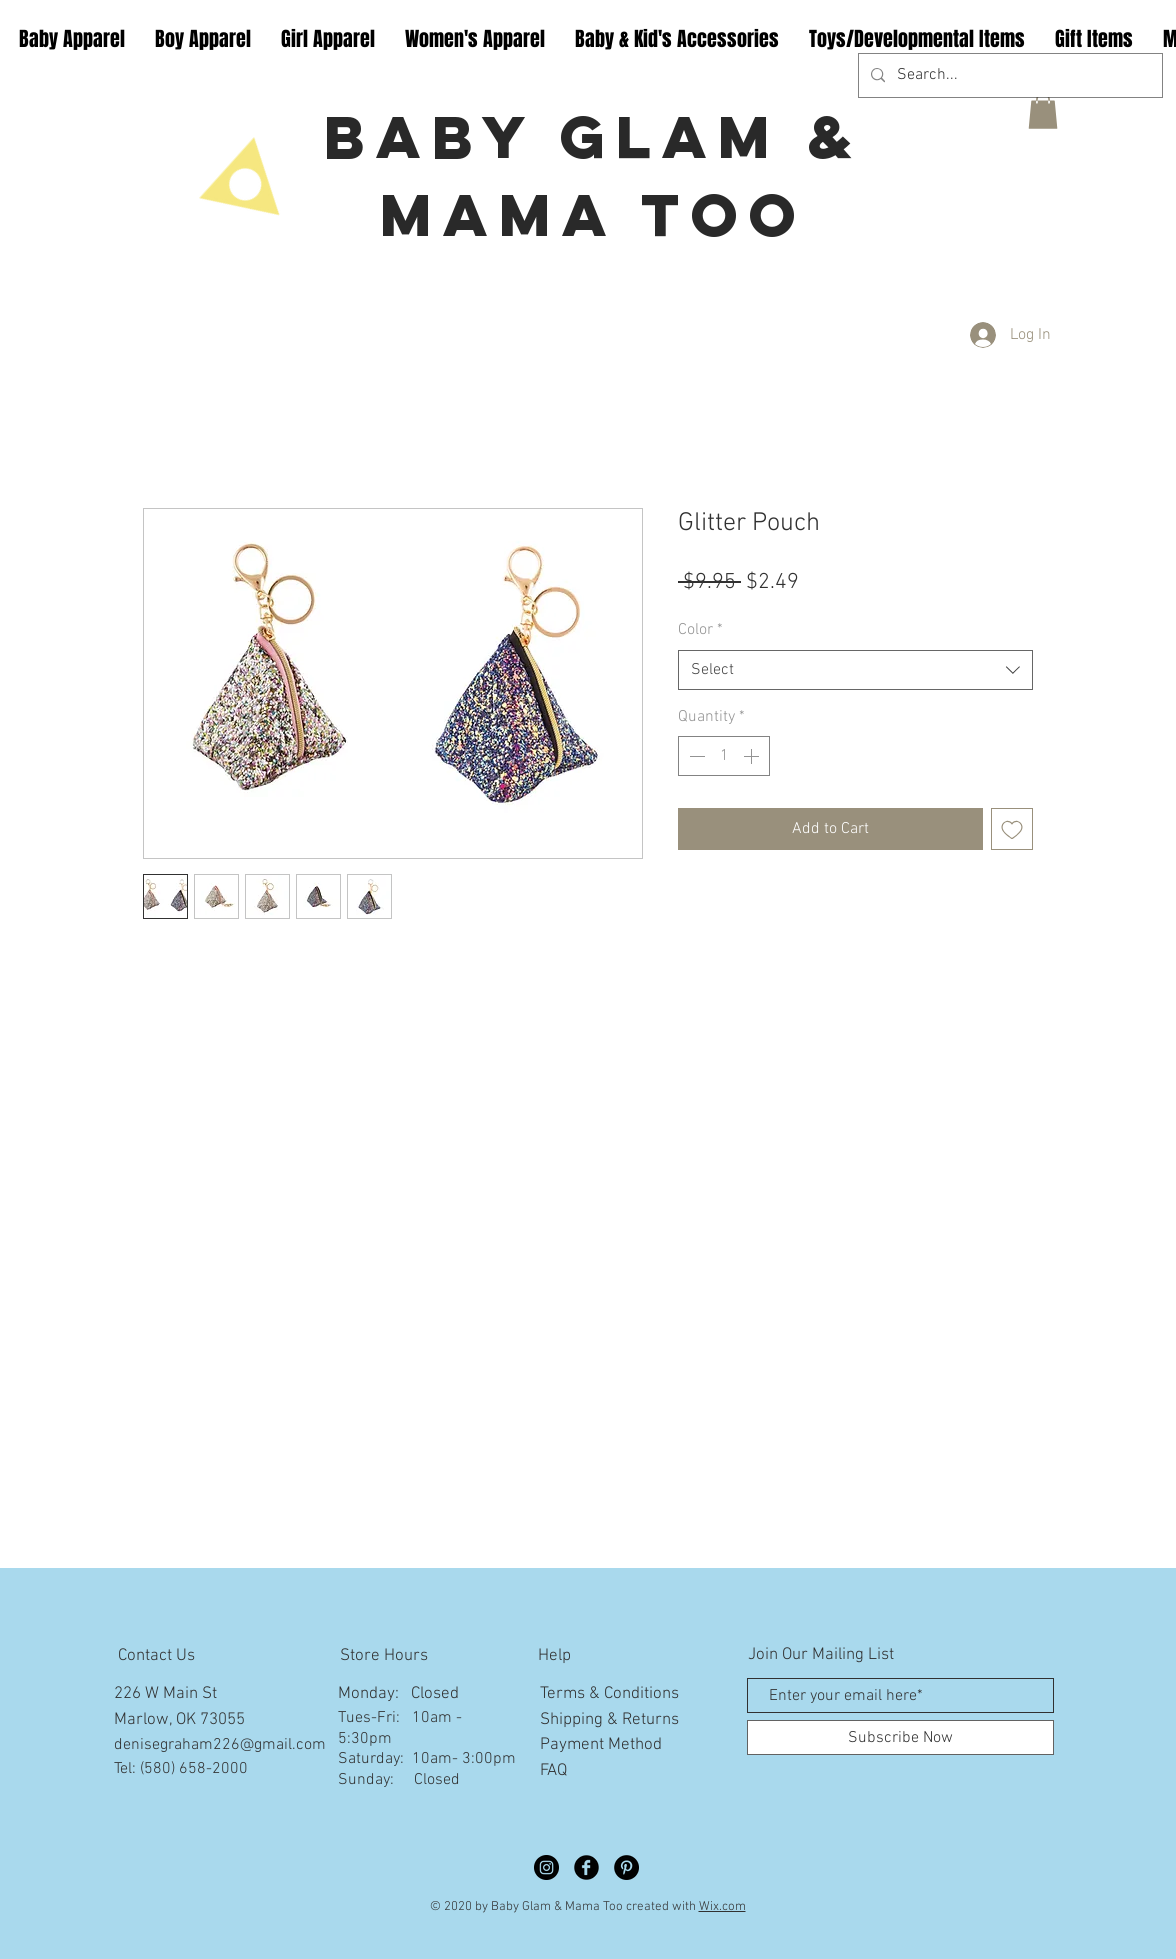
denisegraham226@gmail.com (220, 1745)
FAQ (553, 1771)
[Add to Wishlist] (1012, 829)
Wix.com (722, 1907)
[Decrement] (695, 756)
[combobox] (855, 670)
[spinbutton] (724, 756)
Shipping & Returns (609, 1720)
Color (700, 630)
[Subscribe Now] (900, 1737)
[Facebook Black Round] (586, 1867)
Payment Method (601, 1745)
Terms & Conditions (609, 1694)
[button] (1043, 111)
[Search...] (1008, 75)
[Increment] (753, 756)
